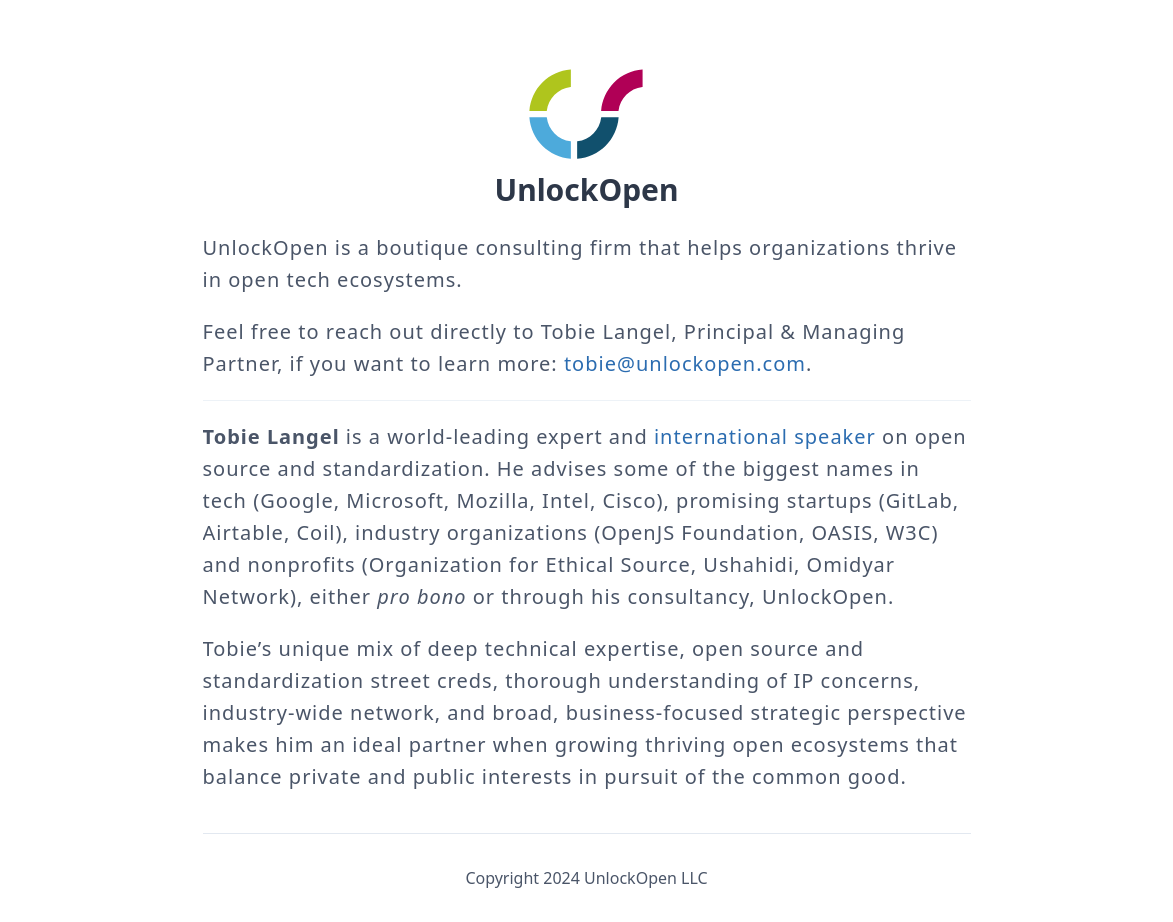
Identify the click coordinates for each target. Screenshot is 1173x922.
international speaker (765, 436)
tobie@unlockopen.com (685, 363)
